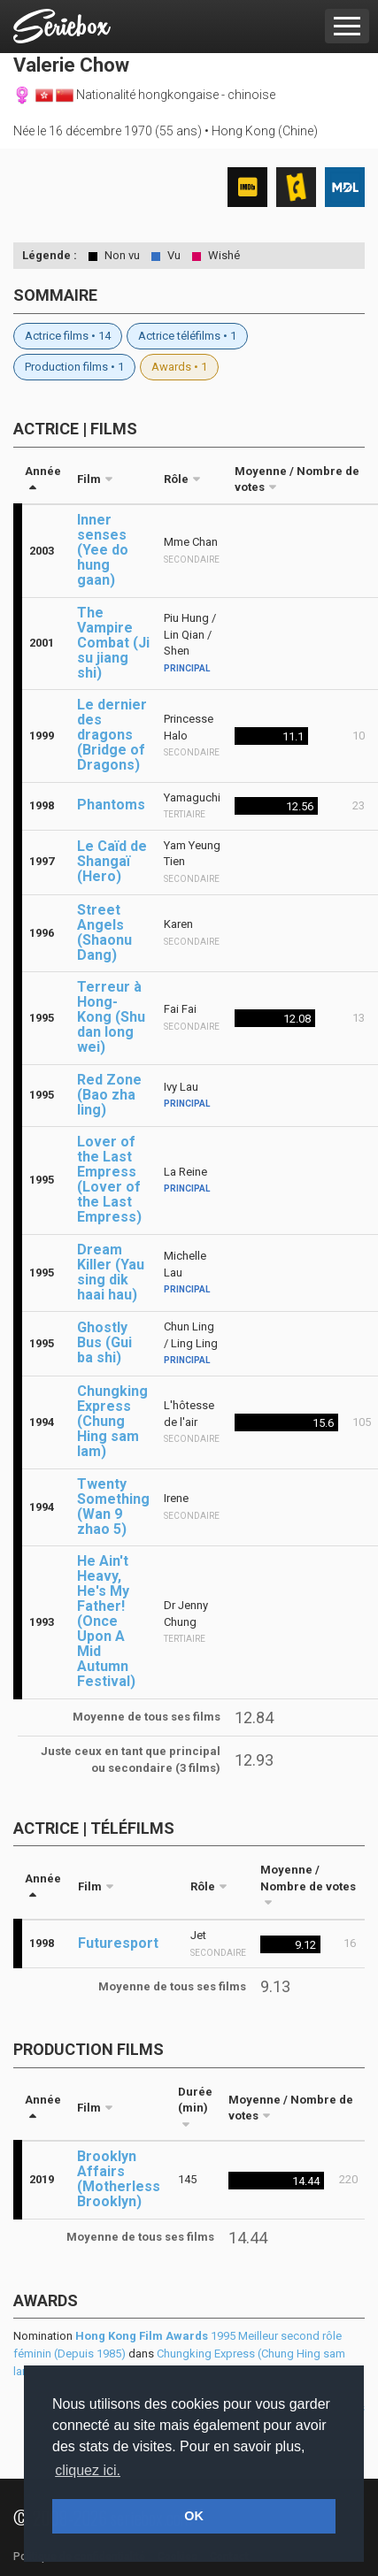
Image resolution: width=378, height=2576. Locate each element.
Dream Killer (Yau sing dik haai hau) (110, 1272)
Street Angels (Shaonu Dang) (104, 932)
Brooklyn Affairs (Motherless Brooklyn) (118, 2179)
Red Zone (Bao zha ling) (109, 1094)
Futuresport (118, 1943)
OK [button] (194, 2516)
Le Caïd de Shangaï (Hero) (112, 861)
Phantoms (111, 804)
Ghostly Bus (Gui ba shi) (104, 1342)
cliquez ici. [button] (87, 2470)
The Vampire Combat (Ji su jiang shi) (113, 642)
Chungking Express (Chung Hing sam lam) (112, 1421)
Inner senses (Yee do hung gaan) (102, 549)
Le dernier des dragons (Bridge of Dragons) (112, 734)
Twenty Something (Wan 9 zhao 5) (113, 1506)
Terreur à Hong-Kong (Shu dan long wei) (111, 1016)
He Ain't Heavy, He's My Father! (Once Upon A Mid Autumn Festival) (106, 1621)
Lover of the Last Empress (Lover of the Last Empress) (109, 1179)
